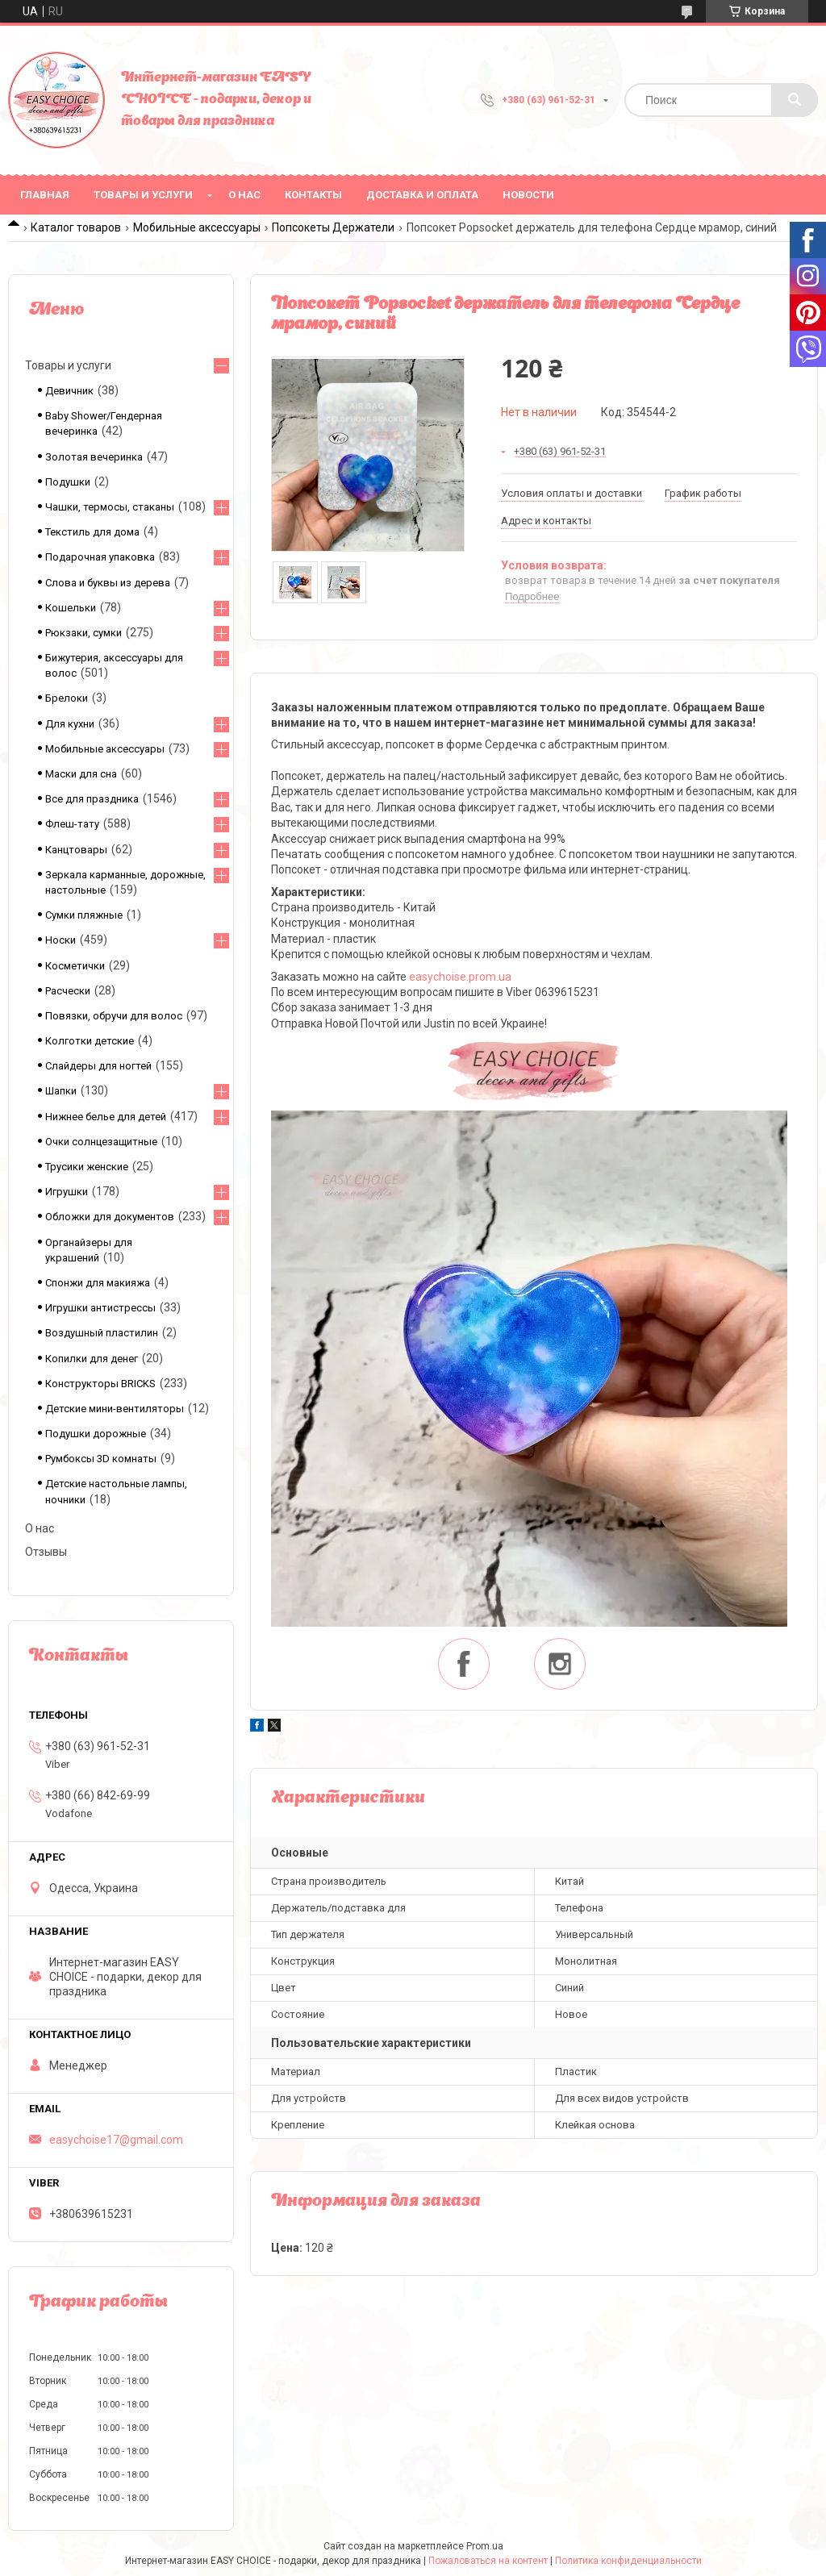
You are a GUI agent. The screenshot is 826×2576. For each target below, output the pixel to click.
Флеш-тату (72, 824)
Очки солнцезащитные (101, 1142)
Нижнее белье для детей (105, 1117)
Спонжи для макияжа (97, 1283)
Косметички (75, 966)
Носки (60, 940)
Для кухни (69, 724)
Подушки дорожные (95, 1434)
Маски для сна (81, 774)
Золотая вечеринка (94, 457)
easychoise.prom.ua (460, 976)
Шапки (61, 1091)
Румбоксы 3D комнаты (100, 1459)
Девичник (69, 391)
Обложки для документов (109, 1217)
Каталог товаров (76, 227)
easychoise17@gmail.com (116, 2139)
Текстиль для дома (92, 532)
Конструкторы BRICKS (100, 1384)
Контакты (313, 195)
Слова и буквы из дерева (107, 583)
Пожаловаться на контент (488, 2560)
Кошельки (70, 608)
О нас (244, 195)
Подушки (67, 482)
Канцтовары (76, 850)
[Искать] (794, 100)
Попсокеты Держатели (333, 227)
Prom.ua (484, 2546)
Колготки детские (89, 1041)
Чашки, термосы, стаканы (109, 507)
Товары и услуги (143, 195)
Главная (44, 195)
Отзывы (46, 1551)
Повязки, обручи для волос (113, 1016)
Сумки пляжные (84, 915)
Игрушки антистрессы (100, 1308)
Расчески (67, 991)
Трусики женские (86, 1167)
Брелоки (66, 698)
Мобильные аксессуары (197, 227)
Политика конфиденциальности (628, 2560)
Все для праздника (92, 799)
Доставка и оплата (422, 195)
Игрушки (66, 1192)
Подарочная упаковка (100, 557)
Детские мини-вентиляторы (114, 1409)
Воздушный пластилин (101, 1333)
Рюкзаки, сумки (83, 633)
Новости (528, 195)
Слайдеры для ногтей (98, 1066)
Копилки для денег (91, 1359)
